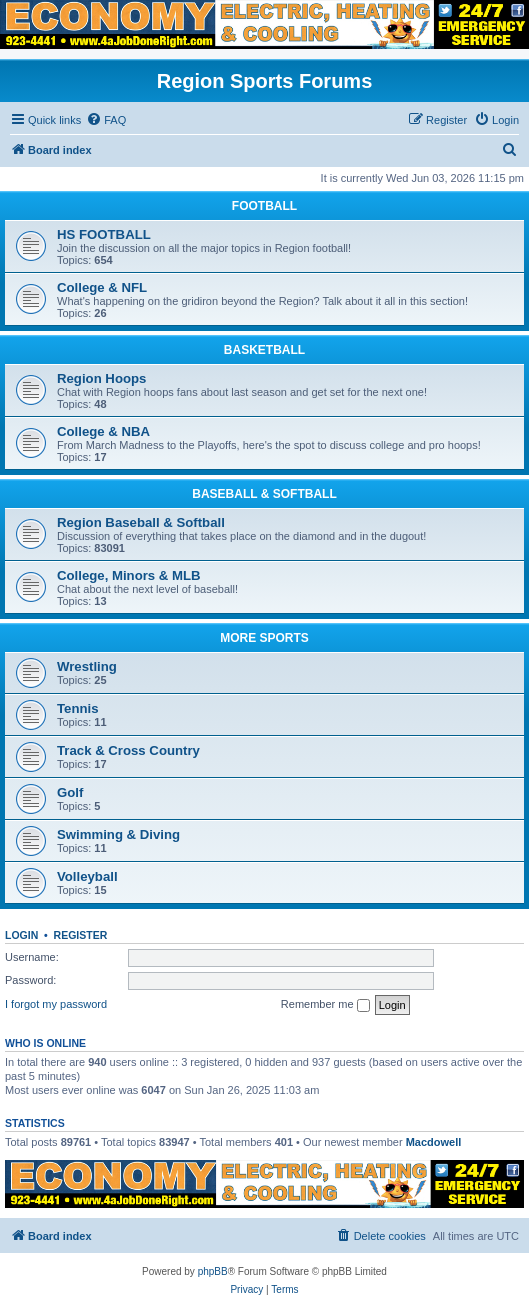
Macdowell (434, 1142)
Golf (70, 792)
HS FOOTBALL (104, 234)
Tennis (78, 708)
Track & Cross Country (128, 750)
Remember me (325, 1005)
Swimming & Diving (118, 834)
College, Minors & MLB (129, 575)
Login (21, 935)
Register (81, 935)
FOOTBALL (264, 206)
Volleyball (87, 876)
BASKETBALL (264, 350)
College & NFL (102, 287)
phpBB (213, 1271)
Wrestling (87, 666)
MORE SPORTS (264, 638)
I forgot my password (56, 1004)
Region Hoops (101, 378)
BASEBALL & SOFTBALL (264, 494)
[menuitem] (106, 120)
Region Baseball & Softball (141, 522)
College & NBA (103, 431)
